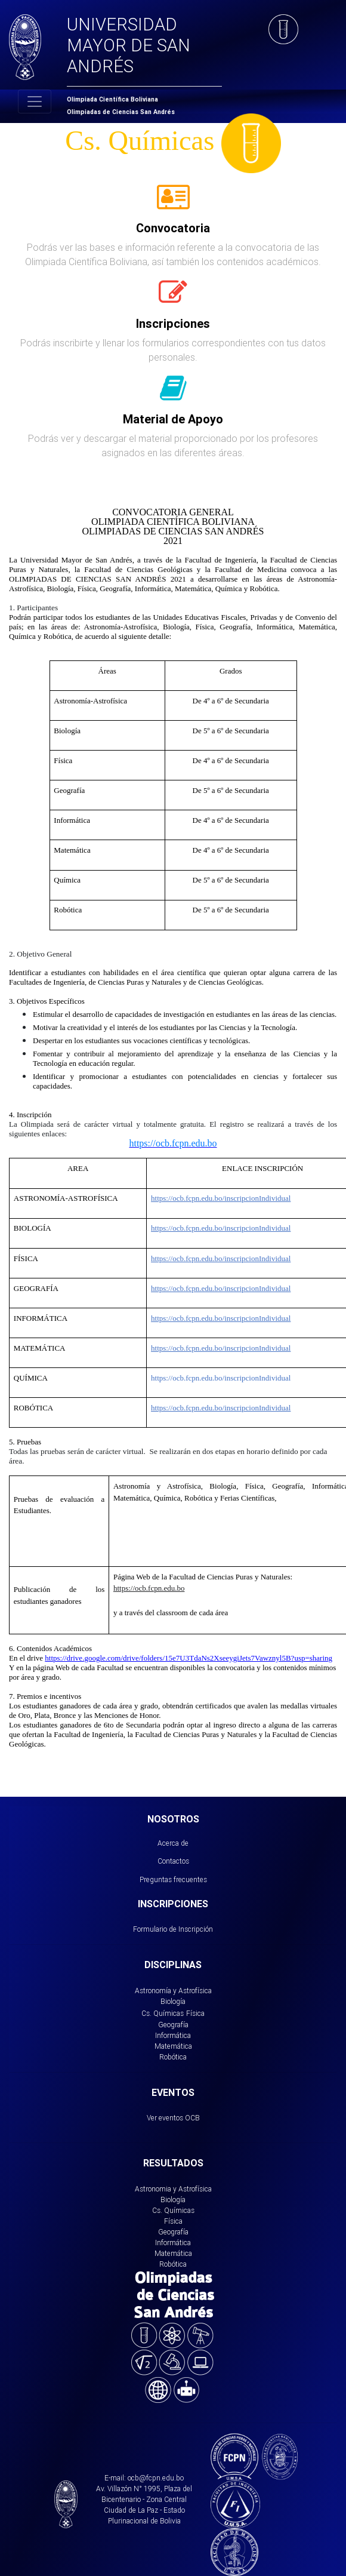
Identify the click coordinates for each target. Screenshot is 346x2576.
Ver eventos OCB (173, 2117)
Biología (173, 2001)
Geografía (173, 2024)
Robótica (173, 2056)
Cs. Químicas (162, 2013)
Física (195, 2013)
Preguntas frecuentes (173, 1879)
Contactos (173, 1860)
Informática (173, 2035)
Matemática (173, 2046)
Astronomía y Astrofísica (173, 1990)
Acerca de (173, 1843)
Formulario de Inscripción (173, 1929)
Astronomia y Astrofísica (173, 2188)
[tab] (173, 204)
